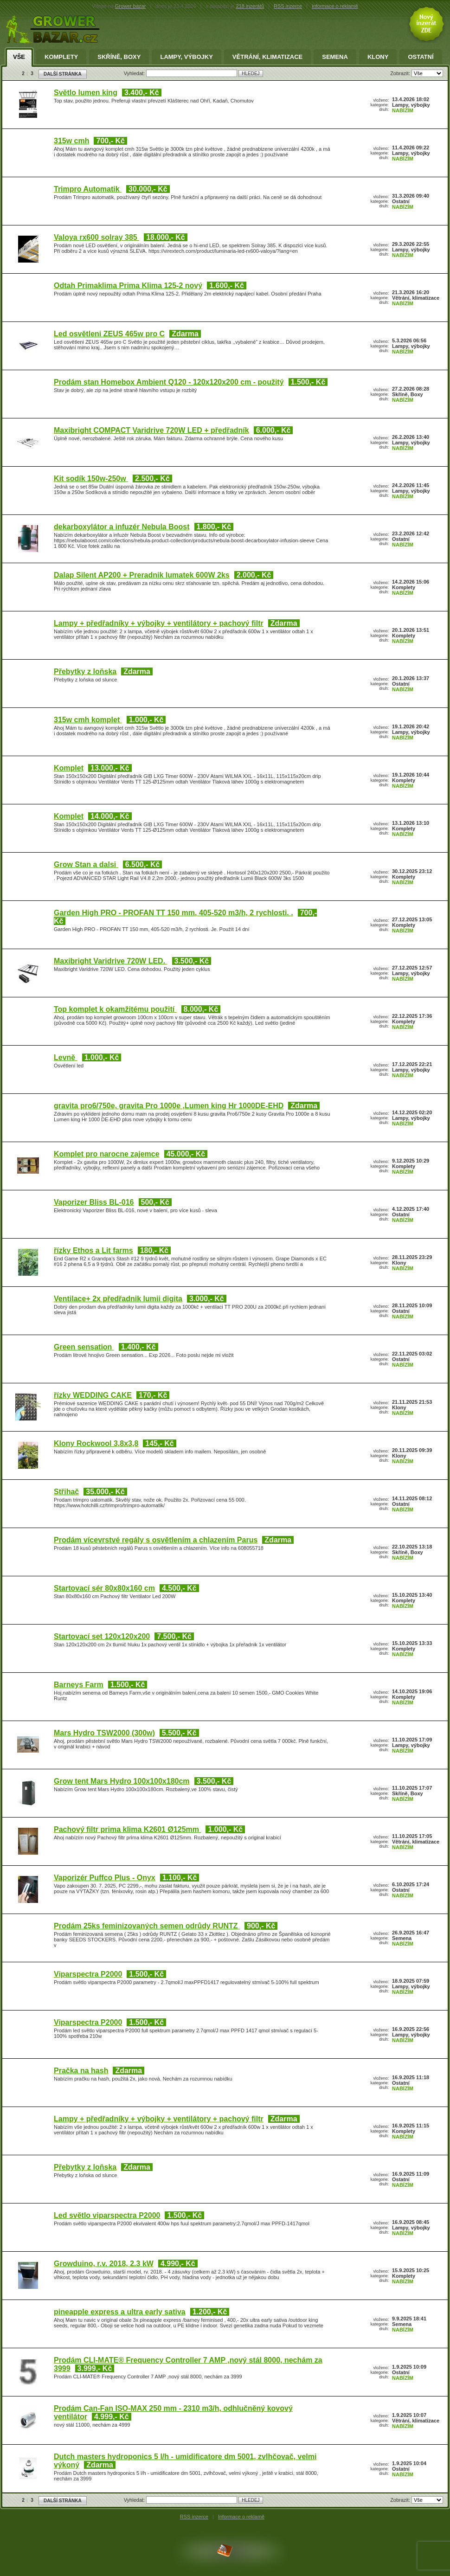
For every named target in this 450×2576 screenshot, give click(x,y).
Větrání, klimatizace (267, 57)
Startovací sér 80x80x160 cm (104, 1588)
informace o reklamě (335, 6)
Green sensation (84, 1347)
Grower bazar (130, 6)
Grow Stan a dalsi (86, 864)
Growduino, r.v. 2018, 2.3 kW (104, 2264)
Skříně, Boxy (119, 57)
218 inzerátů (250, 6)
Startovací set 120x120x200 (102, 1636)
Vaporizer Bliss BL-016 (94, 1202)
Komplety (61, 57)
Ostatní (420, 57)
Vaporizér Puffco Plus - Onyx (104, 1878)
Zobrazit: (400, 73)
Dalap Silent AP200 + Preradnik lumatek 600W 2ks (142, 575)
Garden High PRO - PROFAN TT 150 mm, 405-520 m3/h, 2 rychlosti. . (173, 913)
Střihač (66, 1492)
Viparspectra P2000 (88, 1974)
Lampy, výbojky (186, 57)
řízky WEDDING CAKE (93, 1395)
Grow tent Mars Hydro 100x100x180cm (122, 1781)
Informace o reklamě (241, 2516)
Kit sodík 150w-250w (91, 478)
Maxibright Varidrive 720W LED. (110, 961)
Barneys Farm (78, 1685)
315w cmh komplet (88, 720)
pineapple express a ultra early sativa (120, 2312)
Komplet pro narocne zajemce (107, 1154)
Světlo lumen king (85, 92)
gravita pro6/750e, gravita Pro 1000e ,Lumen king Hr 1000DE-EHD (168, 1106)
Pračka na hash (81, 2071)
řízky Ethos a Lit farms (93, 1250)
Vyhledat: (135, 73)
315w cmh (71, 141)
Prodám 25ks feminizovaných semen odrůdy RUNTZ (147, 1926)
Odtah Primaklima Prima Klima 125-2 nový (128, 285)
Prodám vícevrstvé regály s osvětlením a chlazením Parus (155, 1540)
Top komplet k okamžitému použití (115, 1009)
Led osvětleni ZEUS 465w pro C (109, 334)
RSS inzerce (288, 6)
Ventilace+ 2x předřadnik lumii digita (118, 1299)
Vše (19, 57)
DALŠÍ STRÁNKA (63, 74)
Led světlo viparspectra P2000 (107, 2215)
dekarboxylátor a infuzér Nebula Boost (122, 527)
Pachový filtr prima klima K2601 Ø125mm (127, 1829)
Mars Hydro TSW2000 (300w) (104, 1733)
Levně (65, 1057)
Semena (335, 57)
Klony (378, 57)
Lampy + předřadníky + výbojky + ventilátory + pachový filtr (159, 623)
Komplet (69, 768)
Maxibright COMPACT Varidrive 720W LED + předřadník (151, 430)
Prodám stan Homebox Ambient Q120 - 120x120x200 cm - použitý (169, 382)
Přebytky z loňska (85, 671)
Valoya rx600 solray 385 (96, 237)
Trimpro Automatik (88, 189)
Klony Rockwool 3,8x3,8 (96, 1443)
